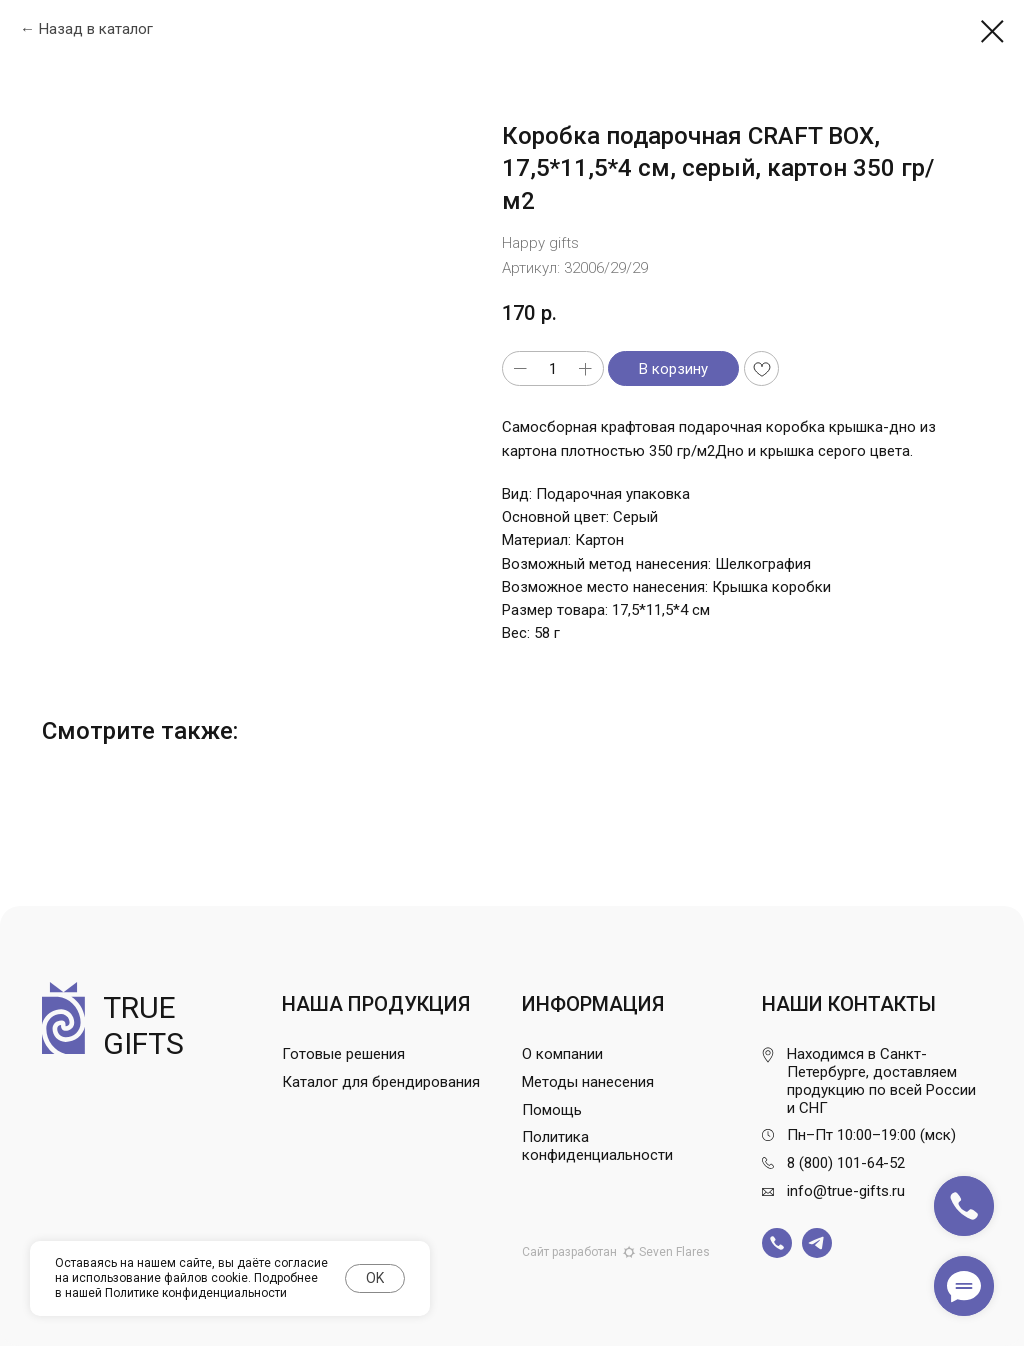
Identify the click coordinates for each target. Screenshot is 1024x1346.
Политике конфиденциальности (196, 1293)
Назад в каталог (96, 29)
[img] (777, 1243)
